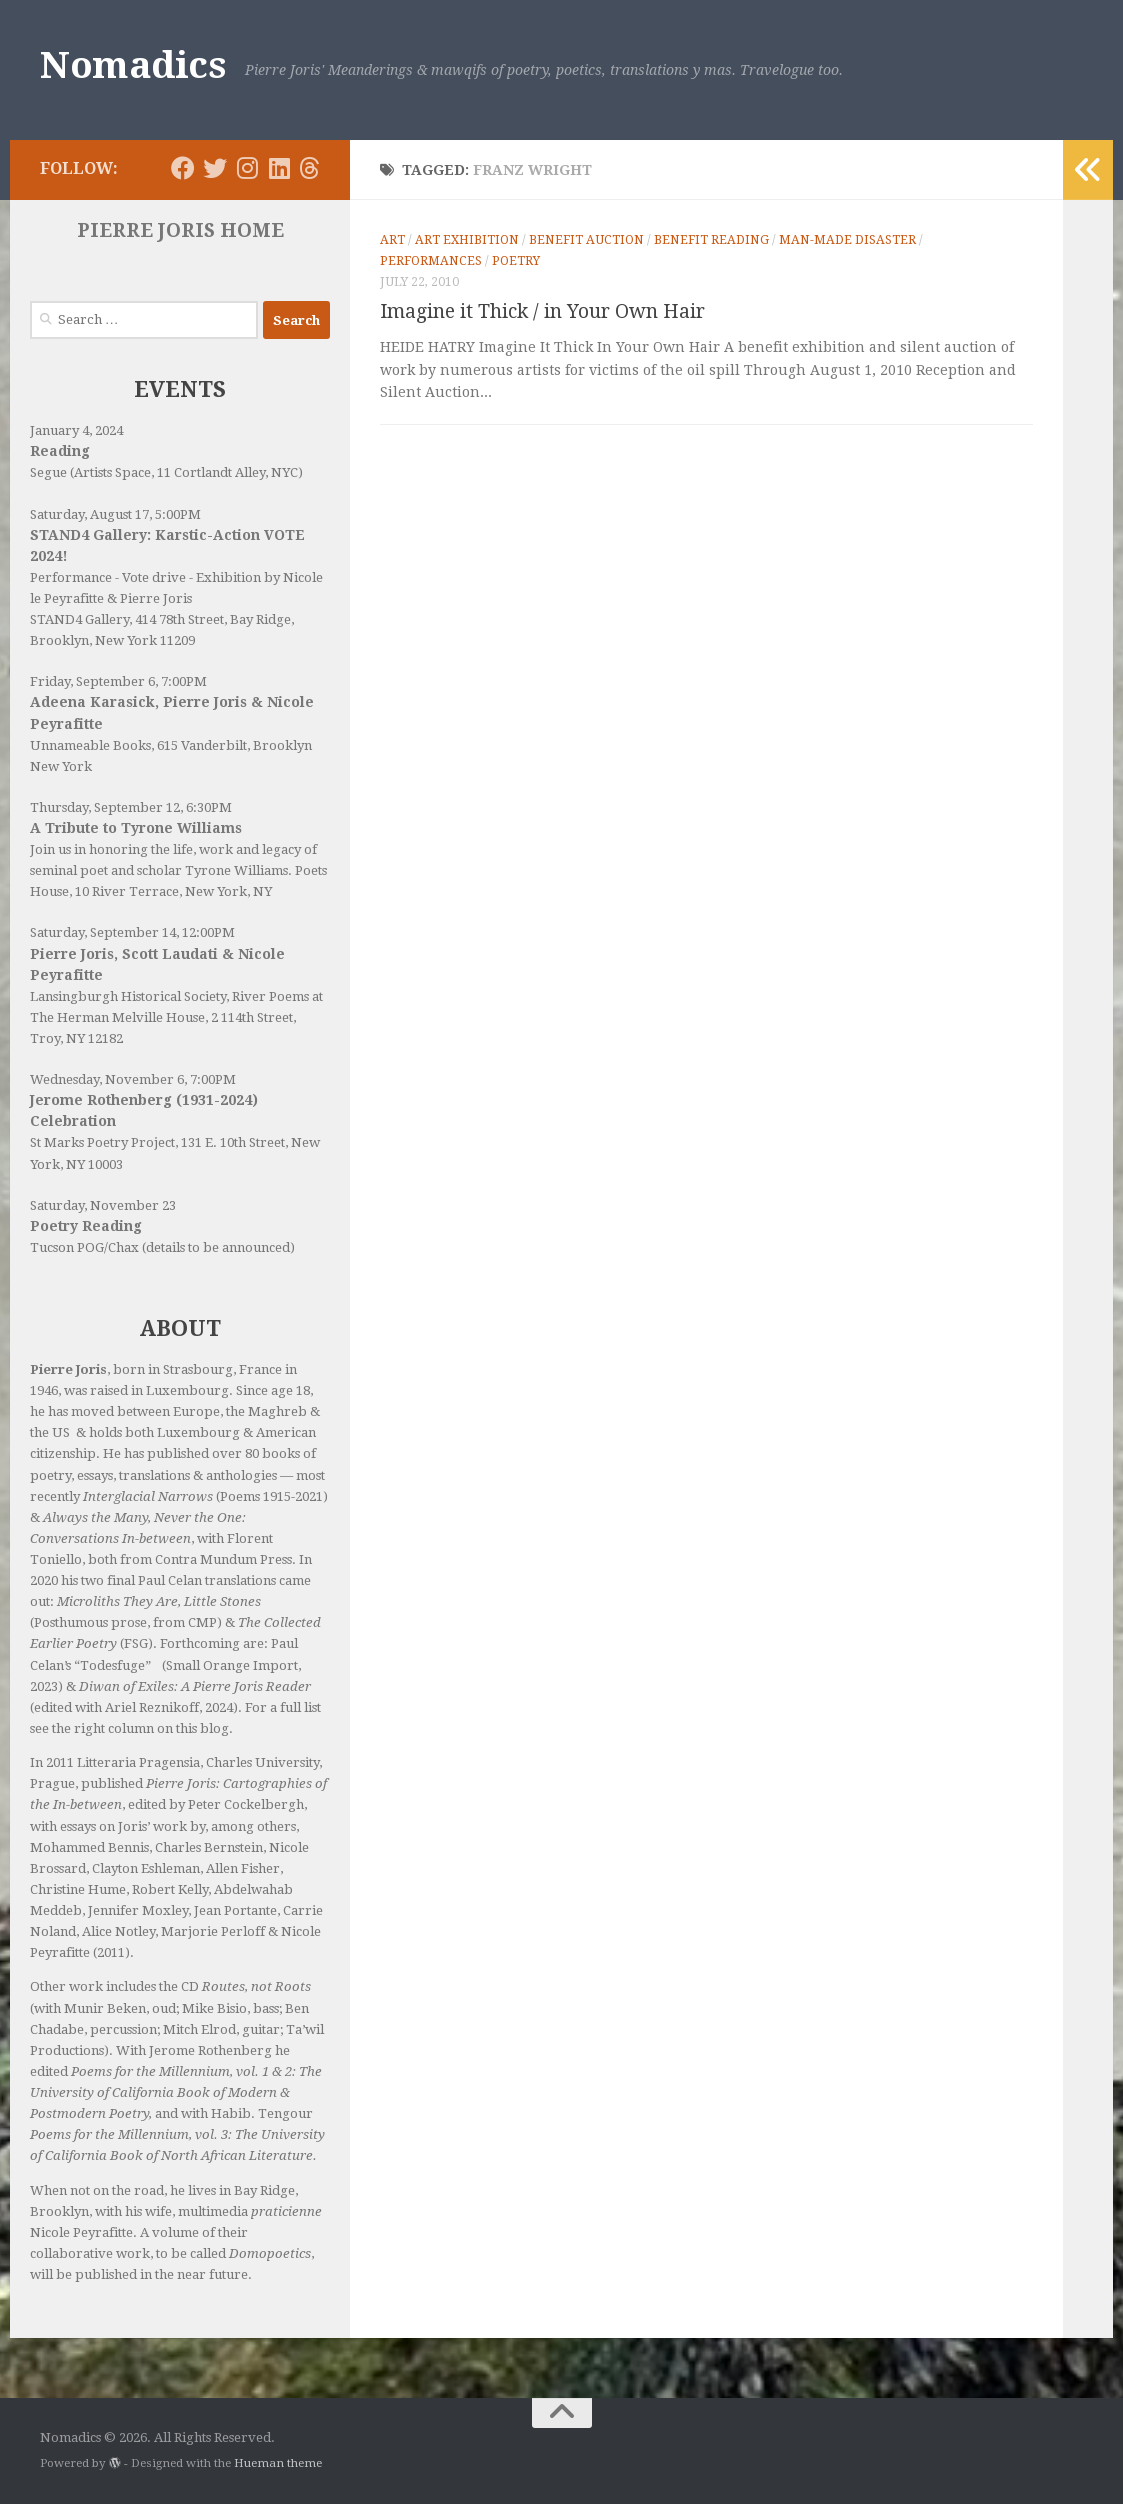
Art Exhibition (467, 240)
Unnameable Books (90, 745)
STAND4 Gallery (79, 619)
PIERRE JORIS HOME (180, 230)
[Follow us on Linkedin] (279, 168)
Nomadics (132, 65)
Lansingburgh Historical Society (128, 996)
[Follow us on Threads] (309, 168)
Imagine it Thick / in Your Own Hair (542, 311)
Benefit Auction (586, 240)
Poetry (516, 261)
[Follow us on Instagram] (247, 168)
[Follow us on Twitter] (215, 168)
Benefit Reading (711, 240)
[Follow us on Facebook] (183, 168)
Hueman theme (278, 2463)
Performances (431, 261)
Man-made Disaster (847, 240)
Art (392, 240)
